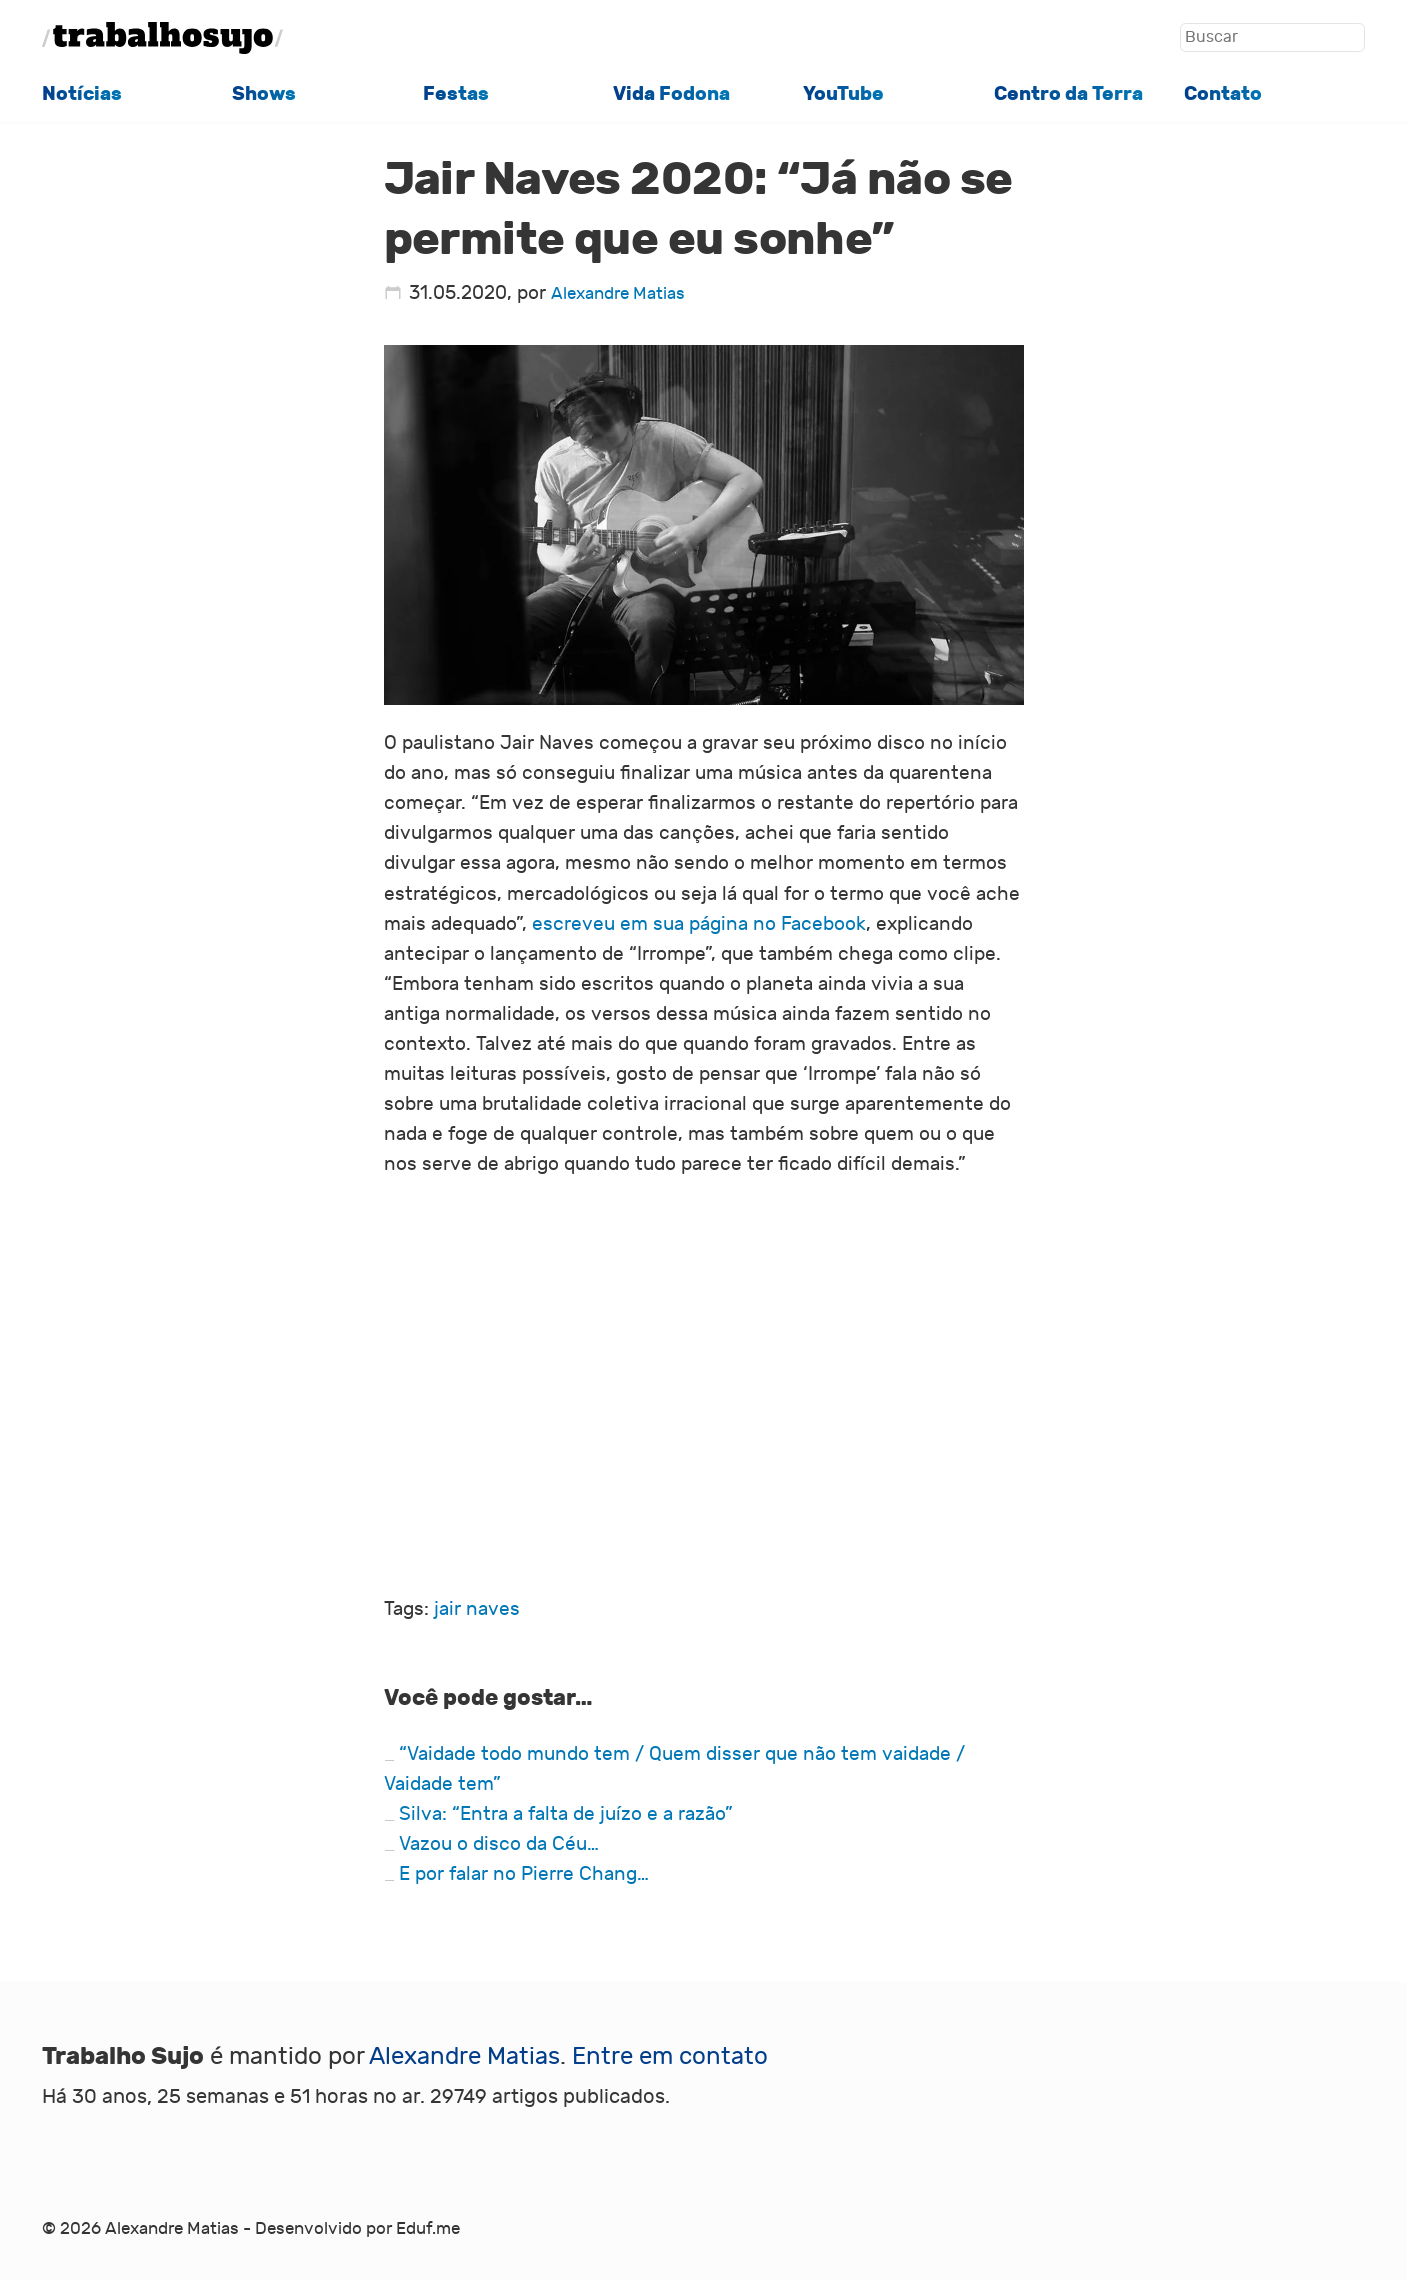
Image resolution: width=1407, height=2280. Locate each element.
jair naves (477, 1609)
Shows (264, 94)
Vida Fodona (671, 94)
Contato (1223, 94)
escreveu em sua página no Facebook (699, 924)
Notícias (82, 94)
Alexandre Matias (618, 293)
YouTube (843, 94)
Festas (456, 94)
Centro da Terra (1068, 94)
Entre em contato (670, 2056)
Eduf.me (428, 2228)
